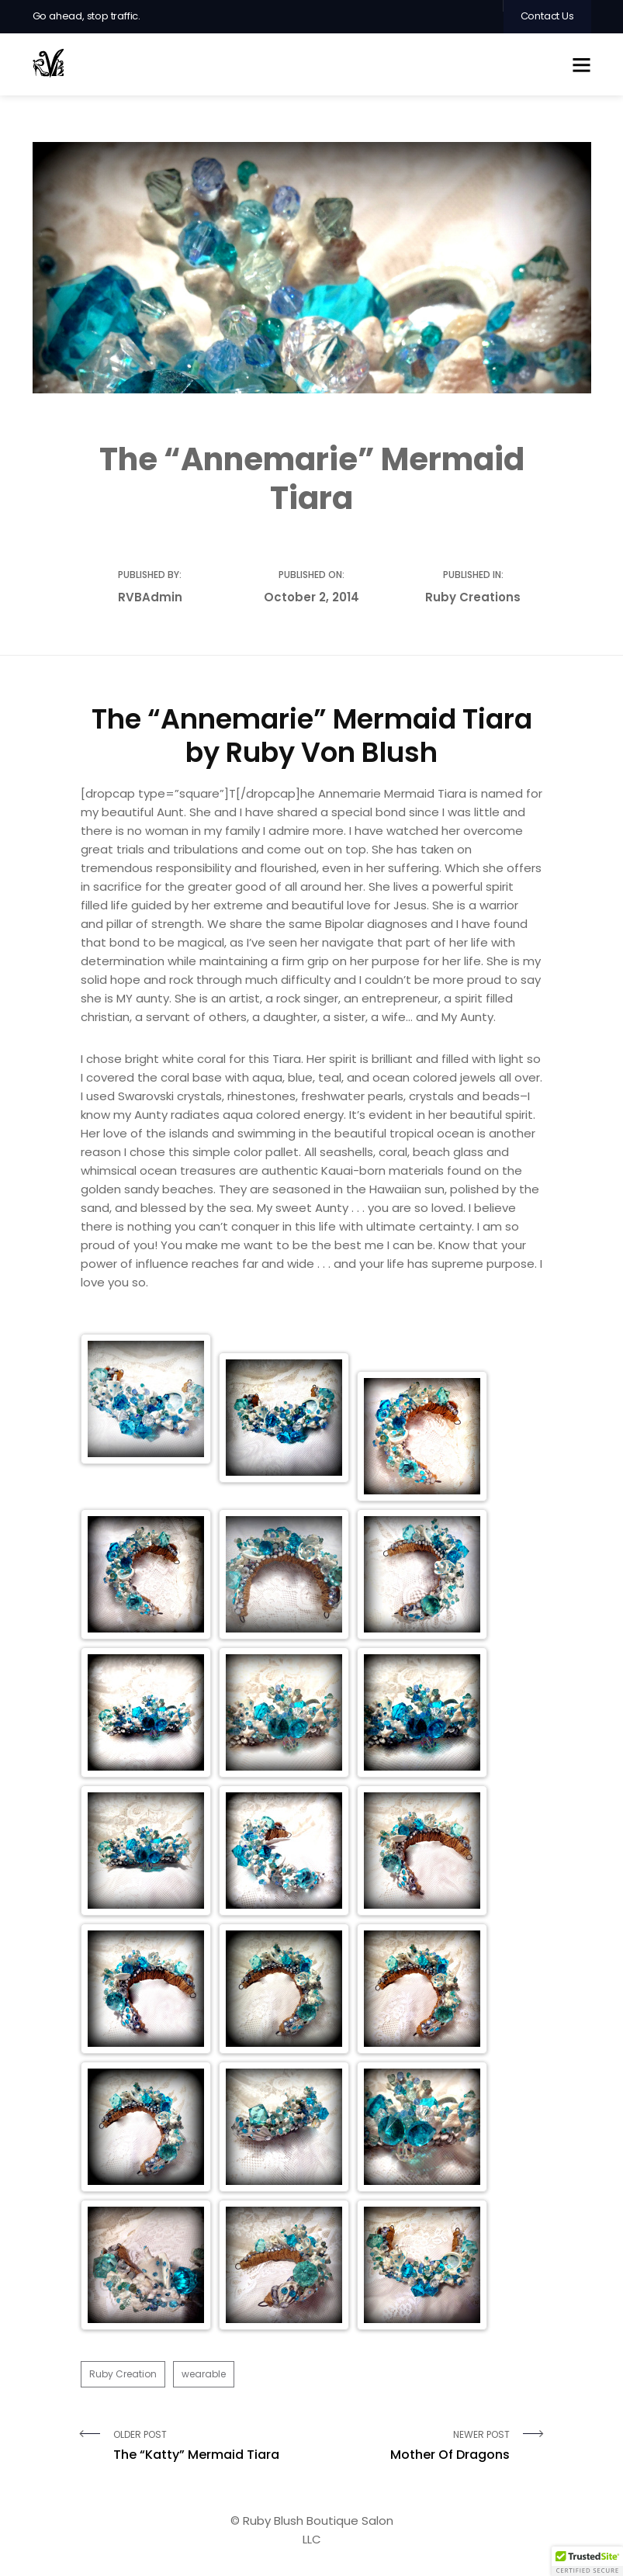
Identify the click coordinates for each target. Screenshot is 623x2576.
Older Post (206, 2446)
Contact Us (547, 16)
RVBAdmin (150, 597)
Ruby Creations (473, 597)
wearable (204, 2373)
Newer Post (417, 2446)
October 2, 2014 (311, 597)
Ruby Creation (123, 2373)
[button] (587, 2561)
